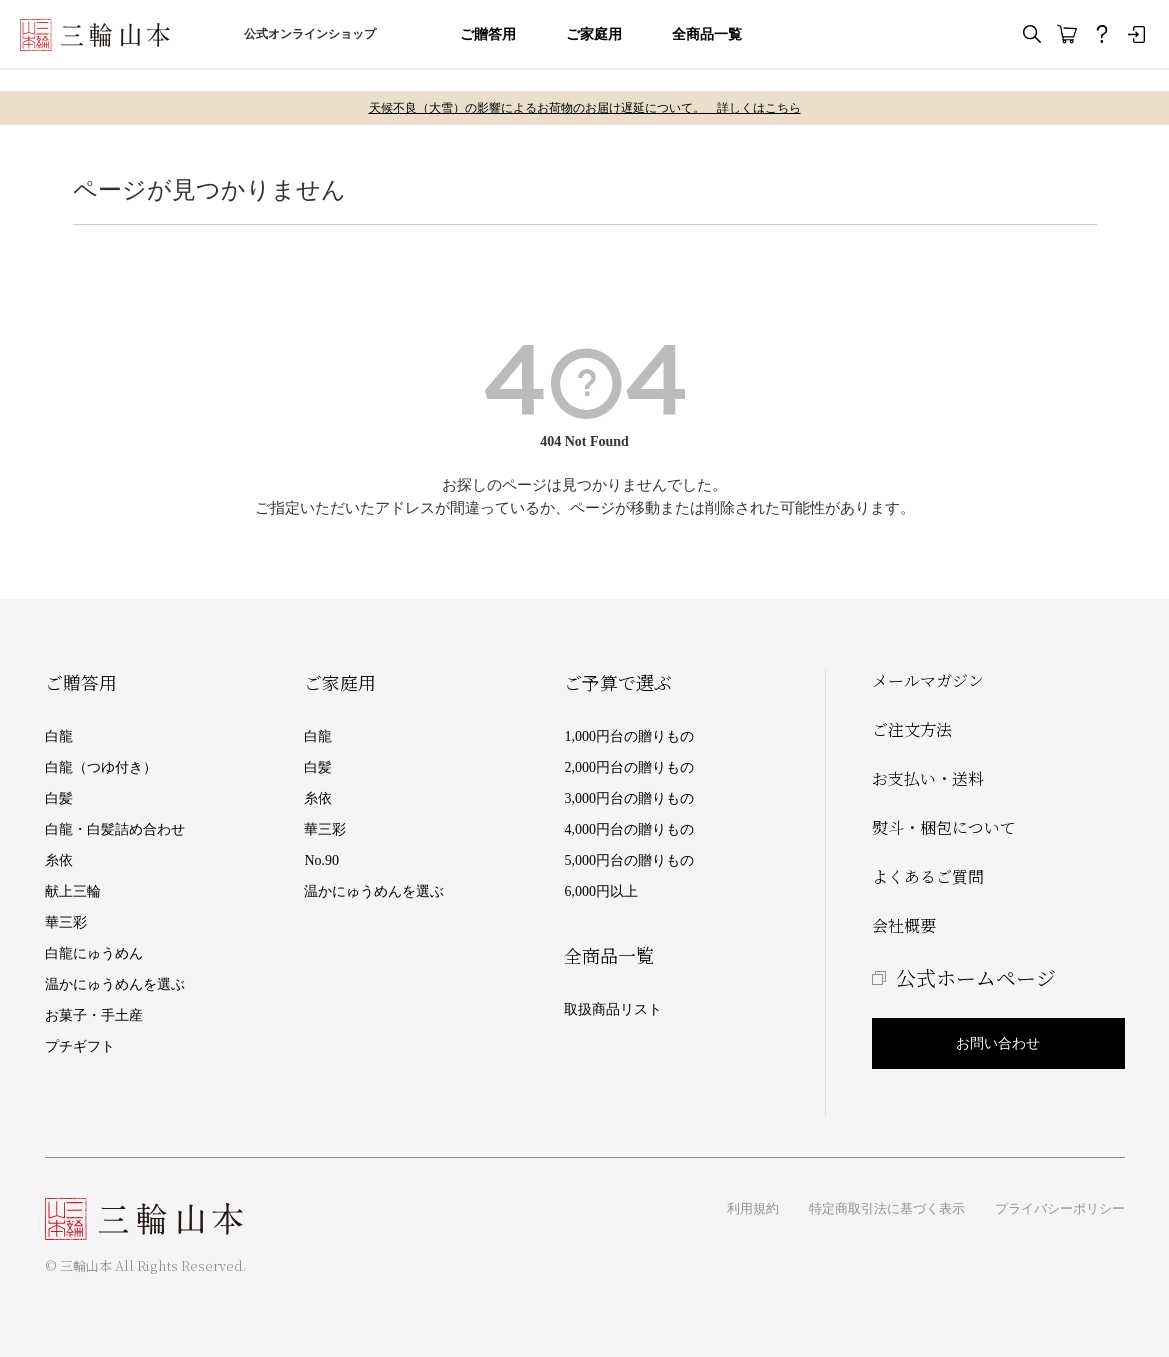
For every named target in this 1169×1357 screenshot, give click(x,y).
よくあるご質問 (928, 876)
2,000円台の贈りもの (629, 767)
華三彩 (66, 922)
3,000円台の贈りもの (629, 798)
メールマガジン (928, 680)
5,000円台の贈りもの (629, 860)
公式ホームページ (976, 977)
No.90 (321, 860)
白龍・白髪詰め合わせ (115, 829)
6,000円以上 (601, 891)
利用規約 (753, 1208)
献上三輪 (73, 891)
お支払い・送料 (928, 778)
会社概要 (904, 925)
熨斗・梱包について (944, 827)
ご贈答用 (488, 34)
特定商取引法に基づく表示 (887, 1208)
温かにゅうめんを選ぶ (115, 984)
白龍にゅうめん (94, 953)
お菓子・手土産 (94, 1015)
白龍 (59, 736)
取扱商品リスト (613, 1009)
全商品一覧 (707, 34)
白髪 (59, 798)
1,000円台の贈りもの (629, 736)
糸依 (59, 860)
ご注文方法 (912, 729)
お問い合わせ (998, 1043)
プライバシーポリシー (1060, 1208)
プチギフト (80, 1046)
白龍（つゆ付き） (101, 767)
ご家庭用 (594, 34)
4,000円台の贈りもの (629, 829)
